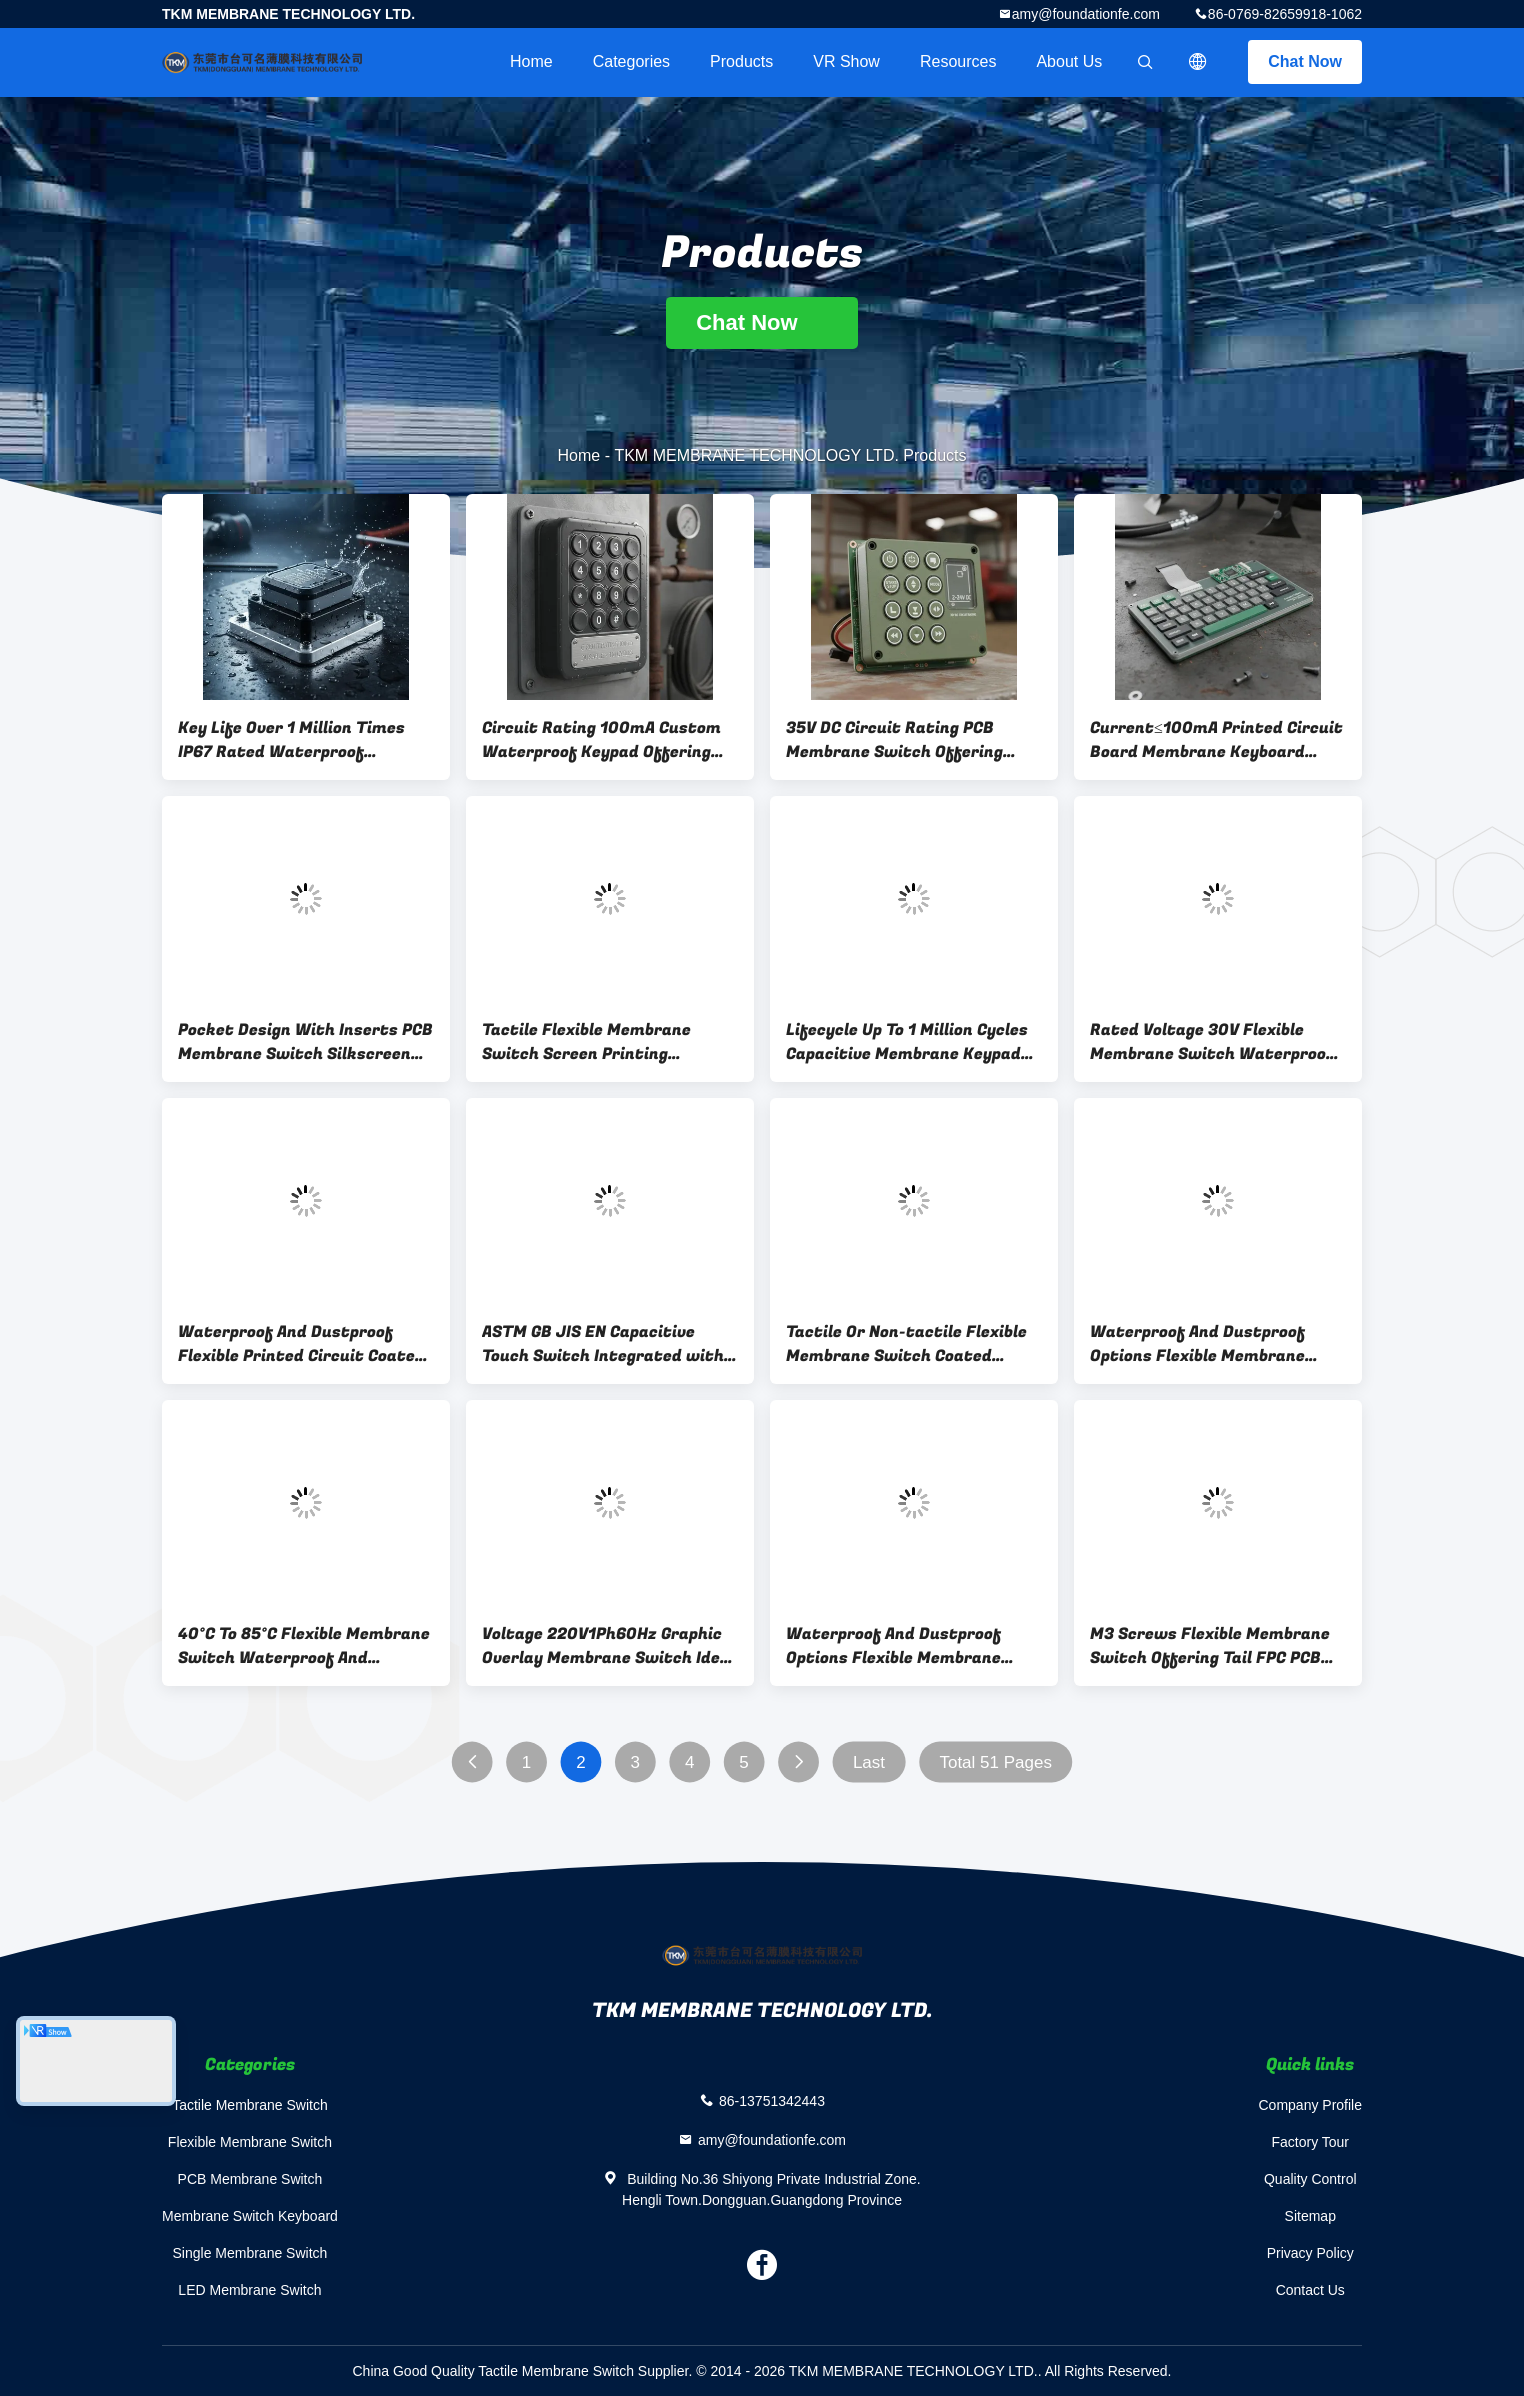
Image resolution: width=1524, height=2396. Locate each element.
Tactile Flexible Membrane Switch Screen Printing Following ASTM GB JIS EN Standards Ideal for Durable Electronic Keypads (594, 1042)
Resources (958, 61)
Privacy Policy (1310, 2253)
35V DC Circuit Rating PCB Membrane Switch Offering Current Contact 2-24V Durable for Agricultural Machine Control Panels (911, 740)
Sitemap (1310, 2216)
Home (531, 61)
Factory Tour (1310, 2142)
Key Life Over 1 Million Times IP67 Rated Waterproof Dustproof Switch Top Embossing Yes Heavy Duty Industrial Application (291, 740)
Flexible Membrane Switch (250, 2142)
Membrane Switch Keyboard (250, 2216)
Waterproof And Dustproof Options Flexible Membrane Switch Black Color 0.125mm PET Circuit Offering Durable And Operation (1204, 1344)
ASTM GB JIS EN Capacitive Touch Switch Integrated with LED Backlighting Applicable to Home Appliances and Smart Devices (603, 1344)
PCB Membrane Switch (250, 2179)
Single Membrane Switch (250, 2253)
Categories (631, 61)
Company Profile (1311, 2105)
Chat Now (1305, 61)
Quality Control (1310, 2179)
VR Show (846, 61)
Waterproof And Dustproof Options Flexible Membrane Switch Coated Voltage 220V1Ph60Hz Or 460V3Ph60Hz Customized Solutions (910, 1646)
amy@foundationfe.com (1086, 14)
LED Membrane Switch (249, 2290)
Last (869, 1762)
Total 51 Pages (995, 1762)
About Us (1069, 61)
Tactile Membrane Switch (250, 2105)
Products (741, 61)
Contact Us (1310, 2290)
